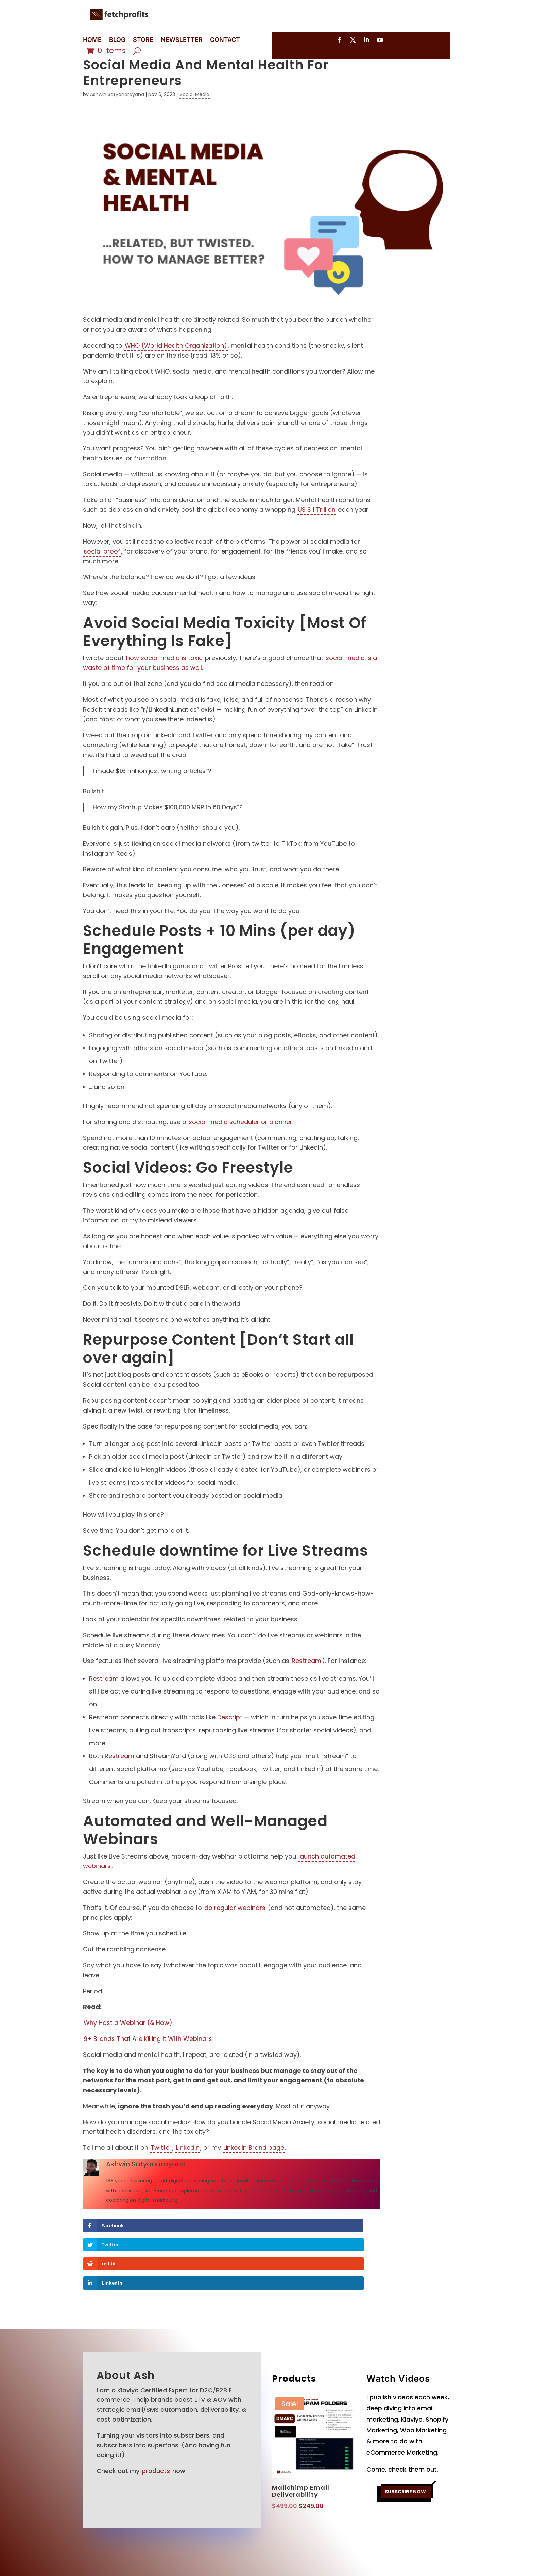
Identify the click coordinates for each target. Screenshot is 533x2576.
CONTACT (225, 40)
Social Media (194, 115)
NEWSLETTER (182, 40)
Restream (306, 1682)
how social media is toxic (165, 679)
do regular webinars (234, 1929)
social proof (102, 572)
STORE (143, 40)
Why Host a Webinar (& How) (128, 2044)
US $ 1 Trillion (317, 530)
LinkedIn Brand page (253, 2168)
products (156, 2434)
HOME (92, 40)
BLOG (117, 40)
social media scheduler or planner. (241, 1143)
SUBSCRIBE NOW (405, 2458)
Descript (229, 1738)
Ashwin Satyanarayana (117, 115)
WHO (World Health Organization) (176, 366)
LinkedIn (188, 2168)
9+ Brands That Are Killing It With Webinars (148, 2059)
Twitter (161, 2168)
